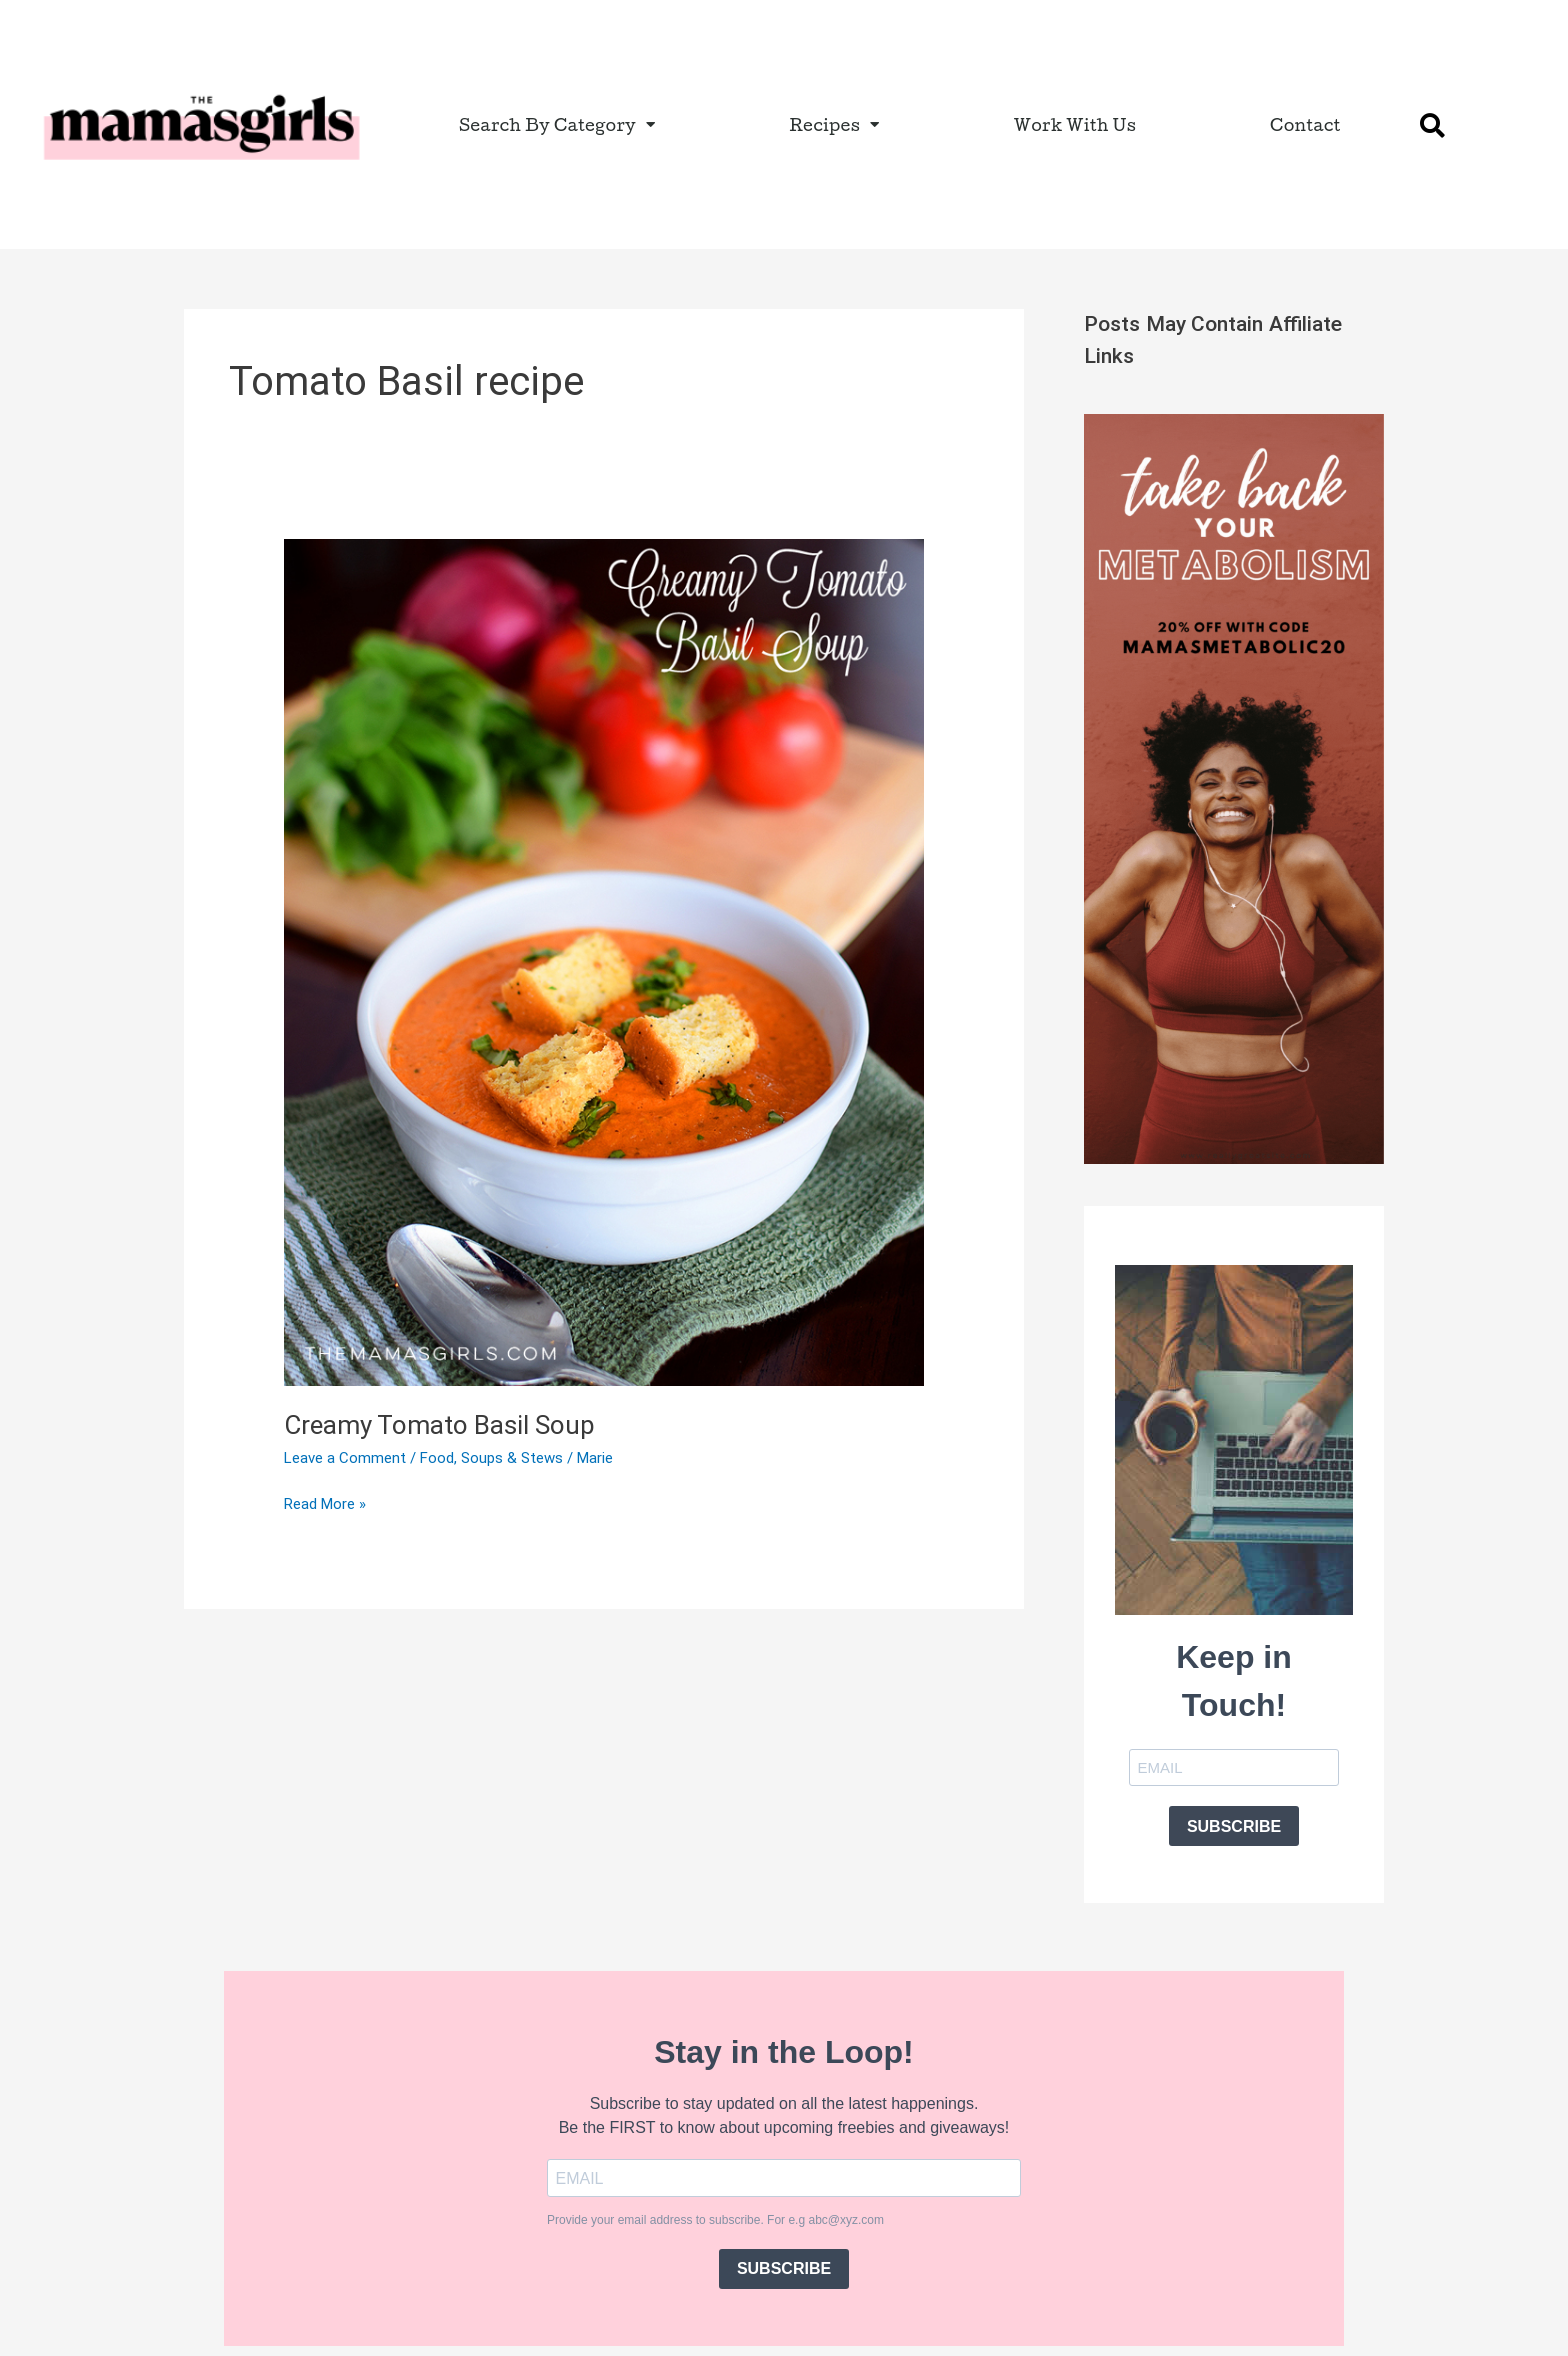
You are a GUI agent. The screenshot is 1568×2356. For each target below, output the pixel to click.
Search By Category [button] (557, 124)
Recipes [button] (834, 124)
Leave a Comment (345, 1458)
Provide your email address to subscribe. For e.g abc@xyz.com (715, 2220)
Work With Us (1075, 124)
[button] (1433, 125)
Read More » (325, 1502)
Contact (1305, 124)
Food (437, 1458)
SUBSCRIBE (1234, 1826)
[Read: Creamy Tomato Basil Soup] (604, 962)
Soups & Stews (512, 1458)
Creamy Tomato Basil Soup (439, 1425)
